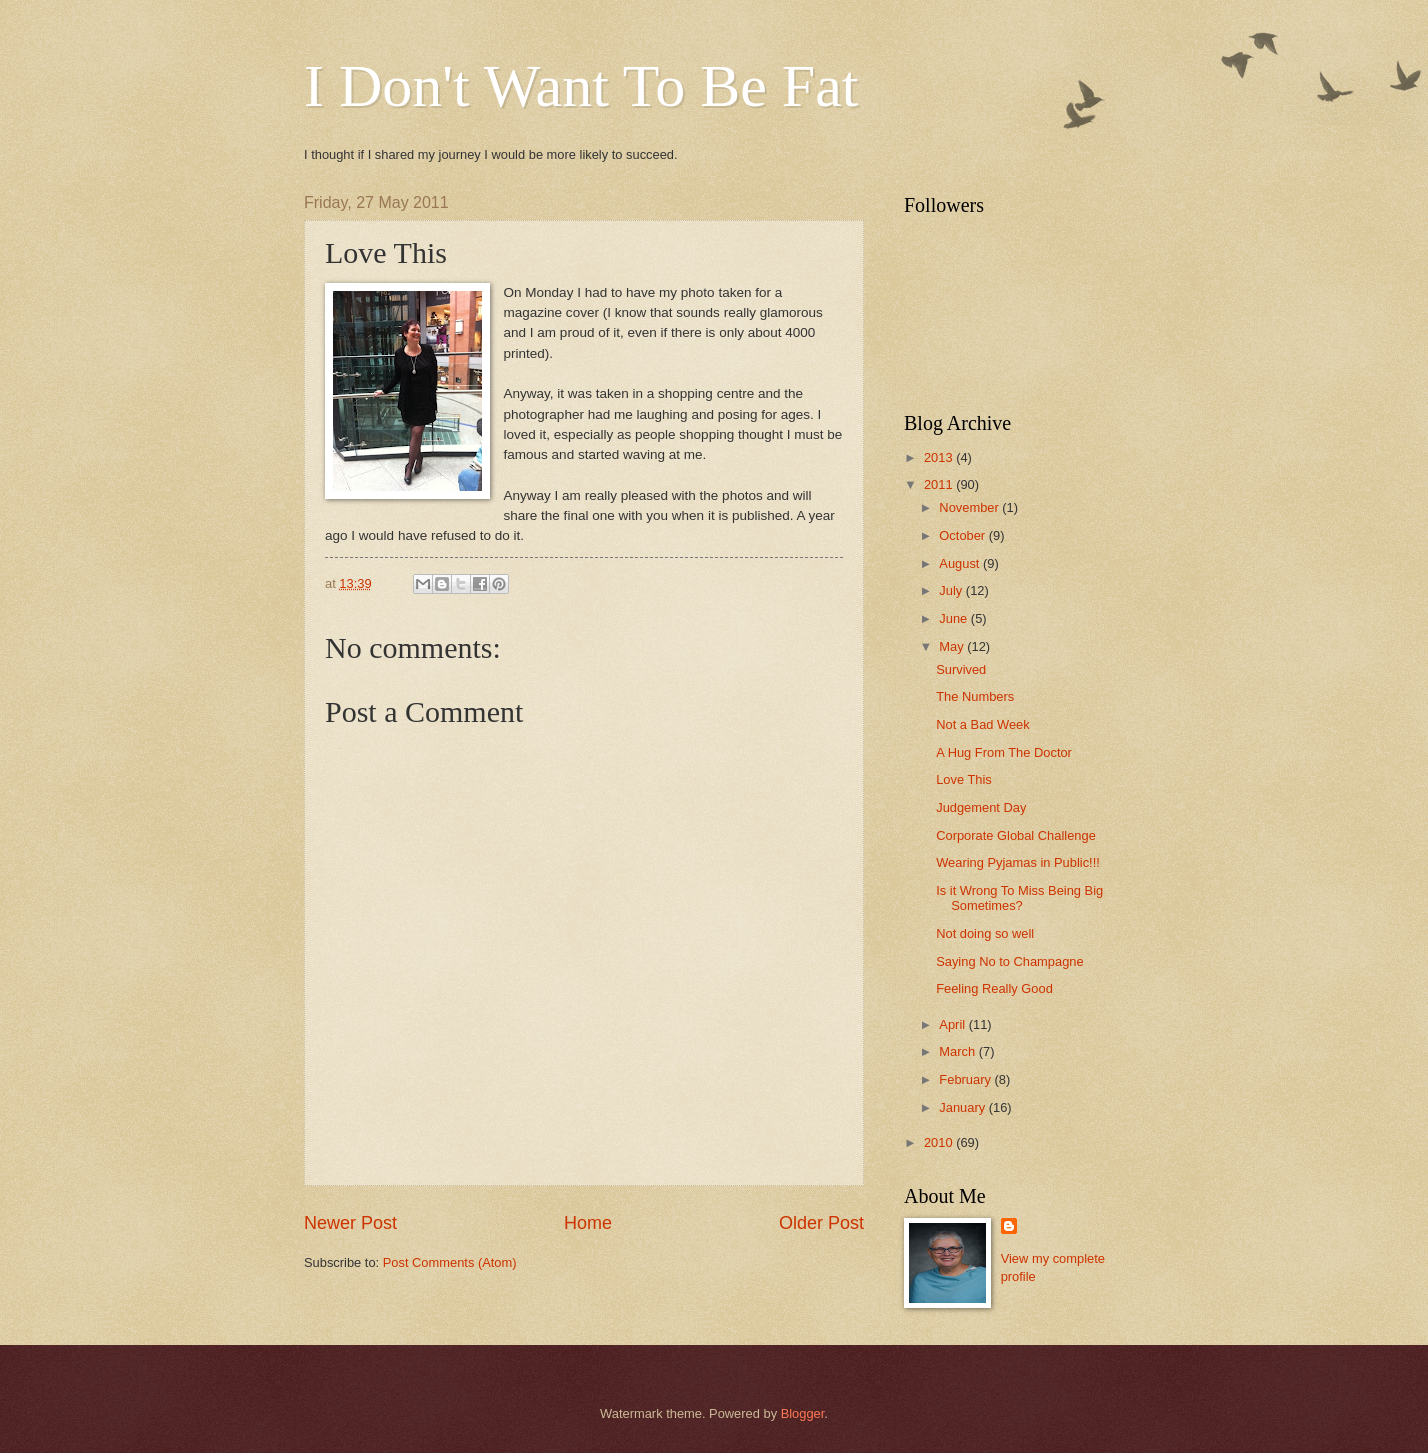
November (970, 507)
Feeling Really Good (994, 988)
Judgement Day (981, 807)
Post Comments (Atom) (450, 1262)
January (963, 1107)
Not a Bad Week (983, 724)
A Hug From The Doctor (1004, 752)
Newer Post (350, 1223)
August (961, 563)
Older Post (821, 1223)
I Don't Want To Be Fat (581, 86)
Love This (964, 779)
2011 (940, 484)
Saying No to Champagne (1009, 961)
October (963, 535)
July (952, 590)
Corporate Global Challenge (1016, 835)
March (958, 1051)
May (953, 646)
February (966, 1079)
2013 (940, 457)
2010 (940, 1142)
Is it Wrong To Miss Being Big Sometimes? (1019, 898)
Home (588, 1223)
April (953, 1024)
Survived (961, 669)
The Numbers (975, 696)
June (955, 618)
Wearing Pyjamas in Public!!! (1018, 862)
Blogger (803, 1413)
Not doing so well (985, 933)
